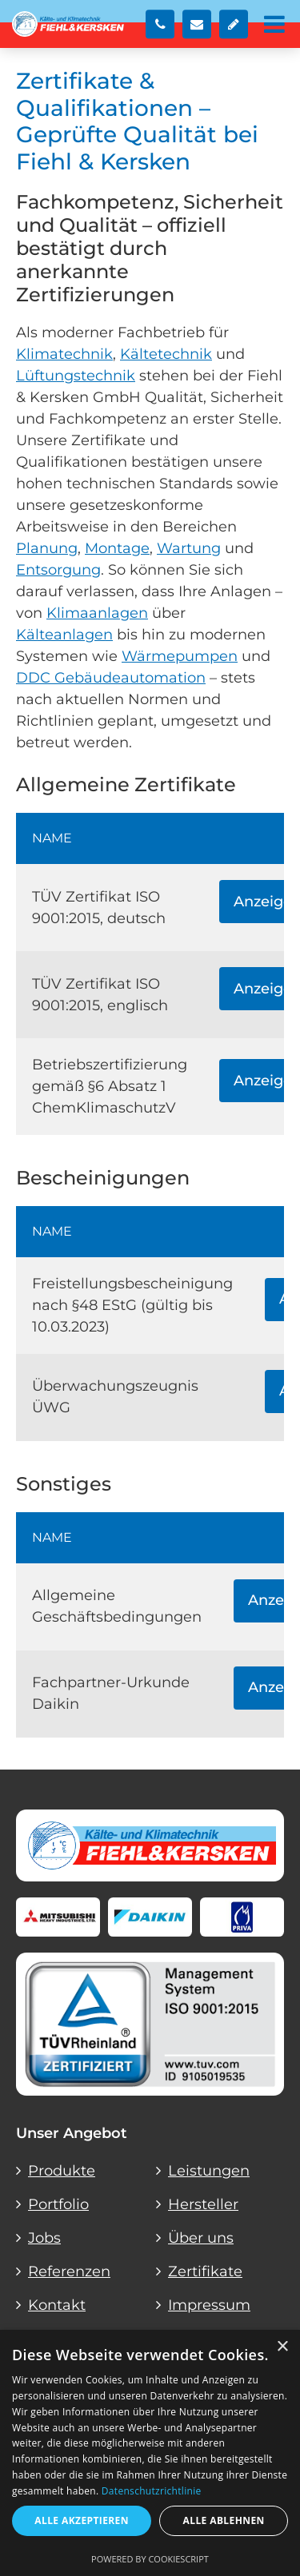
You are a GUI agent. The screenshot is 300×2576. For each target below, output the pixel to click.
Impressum (209, 2305)
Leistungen (209, 2171)
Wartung (189, 548)
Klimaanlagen (97, 613)
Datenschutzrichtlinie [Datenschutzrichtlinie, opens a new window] (152, 2491)
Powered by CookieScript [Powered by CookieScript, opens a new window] (150, 2559)
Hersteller (203, 2204)
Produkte (61, 2171)
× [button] (282, 2347)
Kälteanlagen (64, 634)
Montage (117, 548)
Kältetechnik (166, 354)
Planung (47, 548)
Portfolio (58, 2204)
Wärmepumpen (180, 656)
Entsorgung (58, 570)
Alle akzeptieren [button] (81, 2520)
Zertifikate (205, 2271)
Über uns (201, 2238)
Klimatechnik (64, 354)
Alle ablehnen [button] (224, 2520)
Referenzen (69, 2271)
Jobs (44, 2238)
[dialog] (150, 2453)
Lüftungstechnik (75, 375)
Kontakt (57, 2305)
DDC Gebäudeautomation (111, 678)
